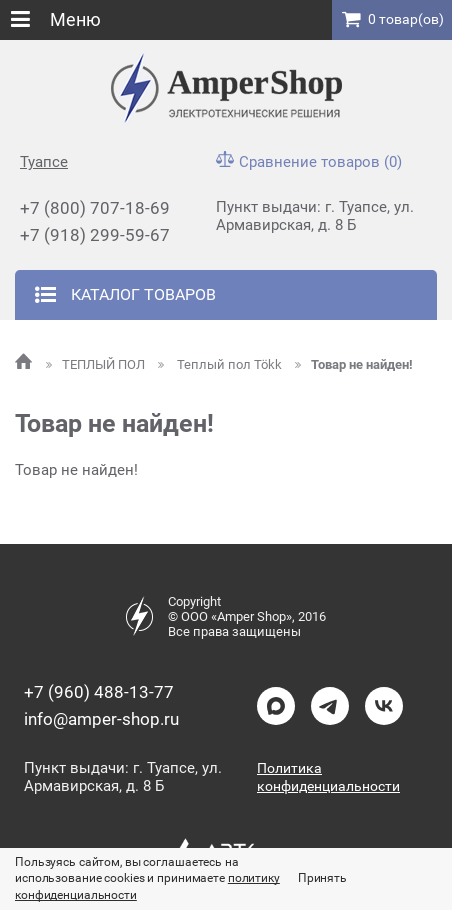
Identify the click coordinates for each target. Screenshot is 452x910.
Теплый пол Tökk (221, 364)
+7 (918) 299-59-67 (95, 235)
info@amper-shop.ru (101, 719)
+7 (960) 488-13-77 (99, 692)
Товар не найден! (354, 364)
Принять (322, 878)
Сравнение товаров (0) (309, 162)
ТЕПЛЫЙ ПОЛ (97, 364)
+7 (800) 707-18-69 (95, 208)
